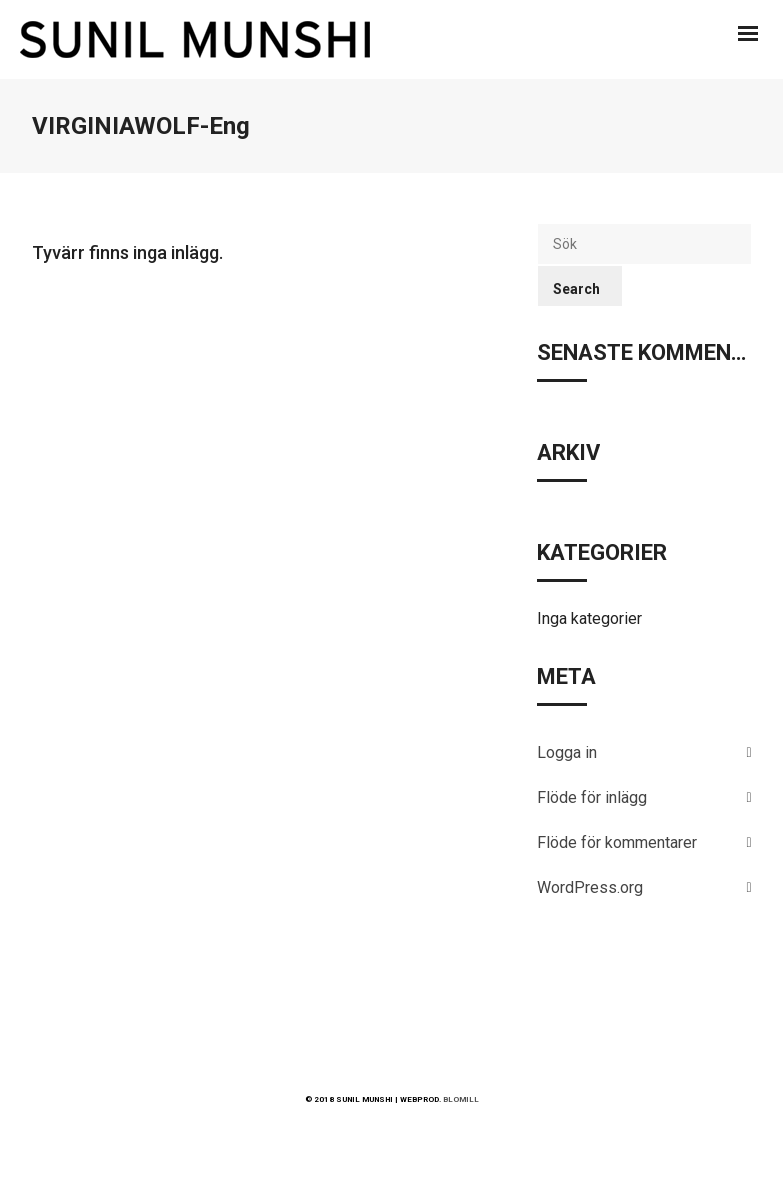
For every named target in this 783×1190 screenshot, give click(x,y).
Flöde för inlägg (592, 797)
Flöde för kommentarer (617, 842)
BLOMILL (461, 1099)
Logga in (567, 752)
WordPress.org (590, 887)
